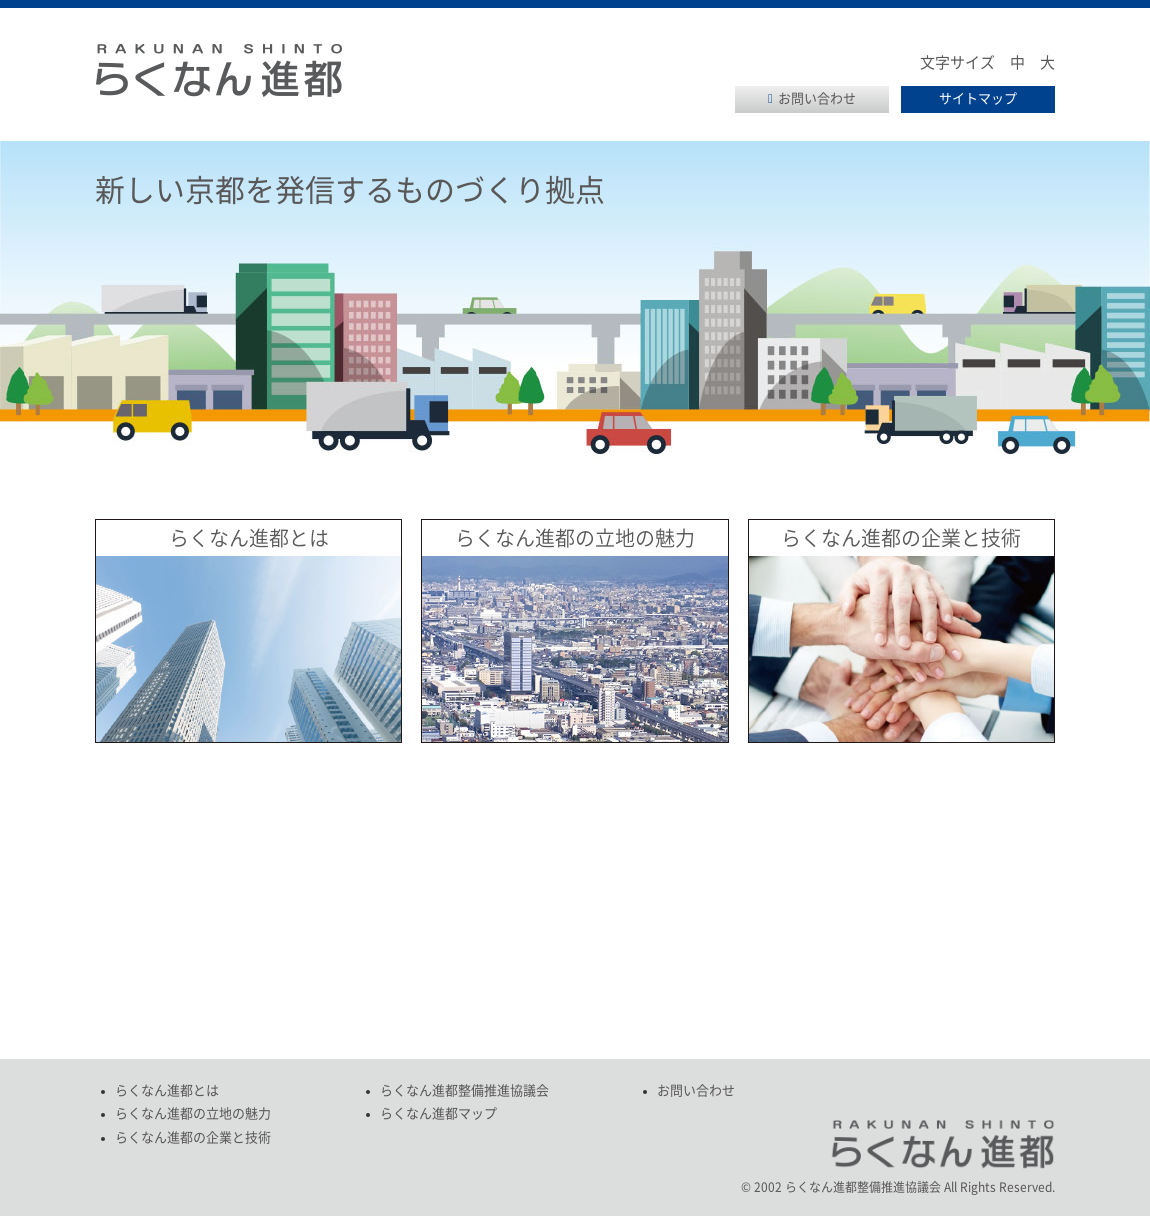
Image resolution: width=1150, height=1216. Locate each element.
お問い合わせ (817, 98)
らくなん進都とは (249, 538)
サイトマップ (978, 98)
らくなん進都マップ (438, 1113)
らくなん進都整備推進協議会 (464, 1090)
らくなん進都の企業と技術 (901, 538)
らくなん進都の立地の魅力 (575, 538)
